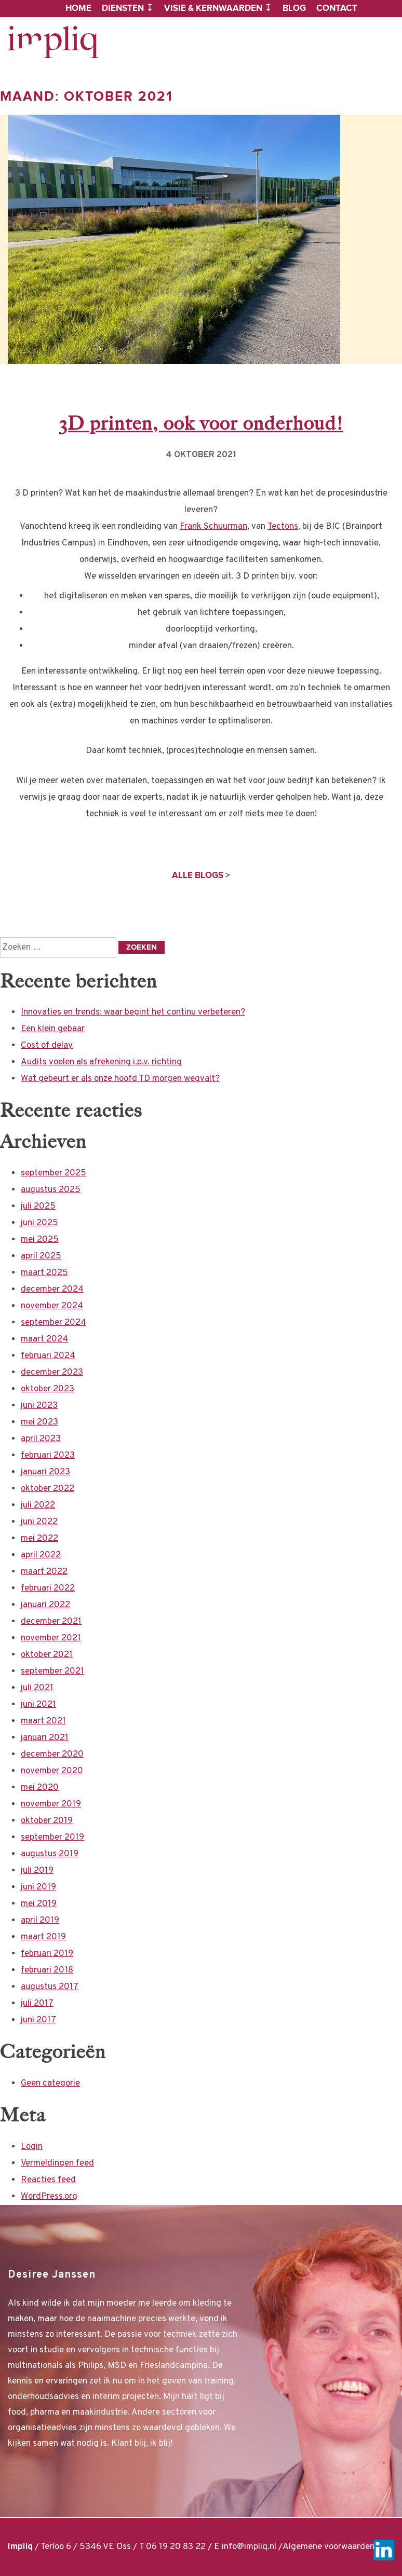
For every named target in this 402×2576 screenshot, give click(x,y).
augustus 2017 (49, 1987)
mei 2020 (40, 1787)
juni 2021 (38, 1704)
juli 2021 (37, 1688)
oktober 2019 (47, 1821)
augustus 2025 (51, 1190)
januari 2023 (45, 1472)
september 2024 (53, 1322)
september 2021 (52, 1671)
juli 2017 (37, 2003)
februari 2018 (47, 1970)
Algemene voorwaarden (328, 2547)
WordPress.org (49, 2196)
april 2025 (41, 1256)
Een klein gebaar (53, 1029)
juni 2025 (39, 1223)
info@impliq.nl (249, 2547)
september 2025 (53, 1173)
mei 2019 (39, 1904)
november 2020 (52, 1771)
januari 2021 (45, 1738)
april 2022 (41, 1555)
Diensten (123, 8)
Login (32, 2147)
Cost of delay (47, 1045)
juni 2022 (39, 1522)
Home (78, 8)
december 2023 (52, 1372)
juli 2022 (38, 1505)
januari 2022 (45, 1605)
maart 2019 (43, 1937)
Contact (336, 8)
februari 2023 (48, 1455)
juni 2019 (38, 1887)
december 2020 (52, 1754)
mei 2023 (39, 1422)
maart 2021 (43, 1721)
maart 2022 (44, 1572)
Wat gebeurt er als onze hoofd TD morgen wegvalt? (120, 1079)
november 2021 (51, 1638)
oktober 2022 (47, 1489)
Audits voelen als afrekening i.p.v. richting (101, 1062)
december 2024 (52, 1289)
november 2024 (52, 1306)
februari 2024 (48, 1356)
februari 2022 (48, 1588)
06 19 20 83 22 (176, 2547)
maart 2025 (44, 1273)
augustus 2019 (49, 1854)
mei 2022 (39, 1538)
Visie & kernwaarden (213, 8)
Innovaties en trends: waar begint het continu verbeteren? (133, 1012)
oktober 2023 (47, 1389)
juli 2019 (37, 1870)
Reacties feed (48, 2180)
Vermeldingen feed (57, 2163)
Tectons (282, 526)
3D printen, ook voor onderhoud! (201, 423)
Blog (294, 8)
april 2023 (41, 1439)
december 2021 (51, 1621)
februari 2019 (47, 1954)
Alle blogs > (201, 875)
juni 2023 (39, 1406)
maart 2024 (44, 1339)
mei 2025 (40, 1239)
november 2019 (51, 1804)
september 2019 (52, 1837)
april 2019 (40, 1920)
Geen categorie (50, 2083)
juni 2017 (38, 2020)
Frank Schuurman (213, 526)
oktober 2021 (47, 1655)
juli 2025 (38, 1206)
